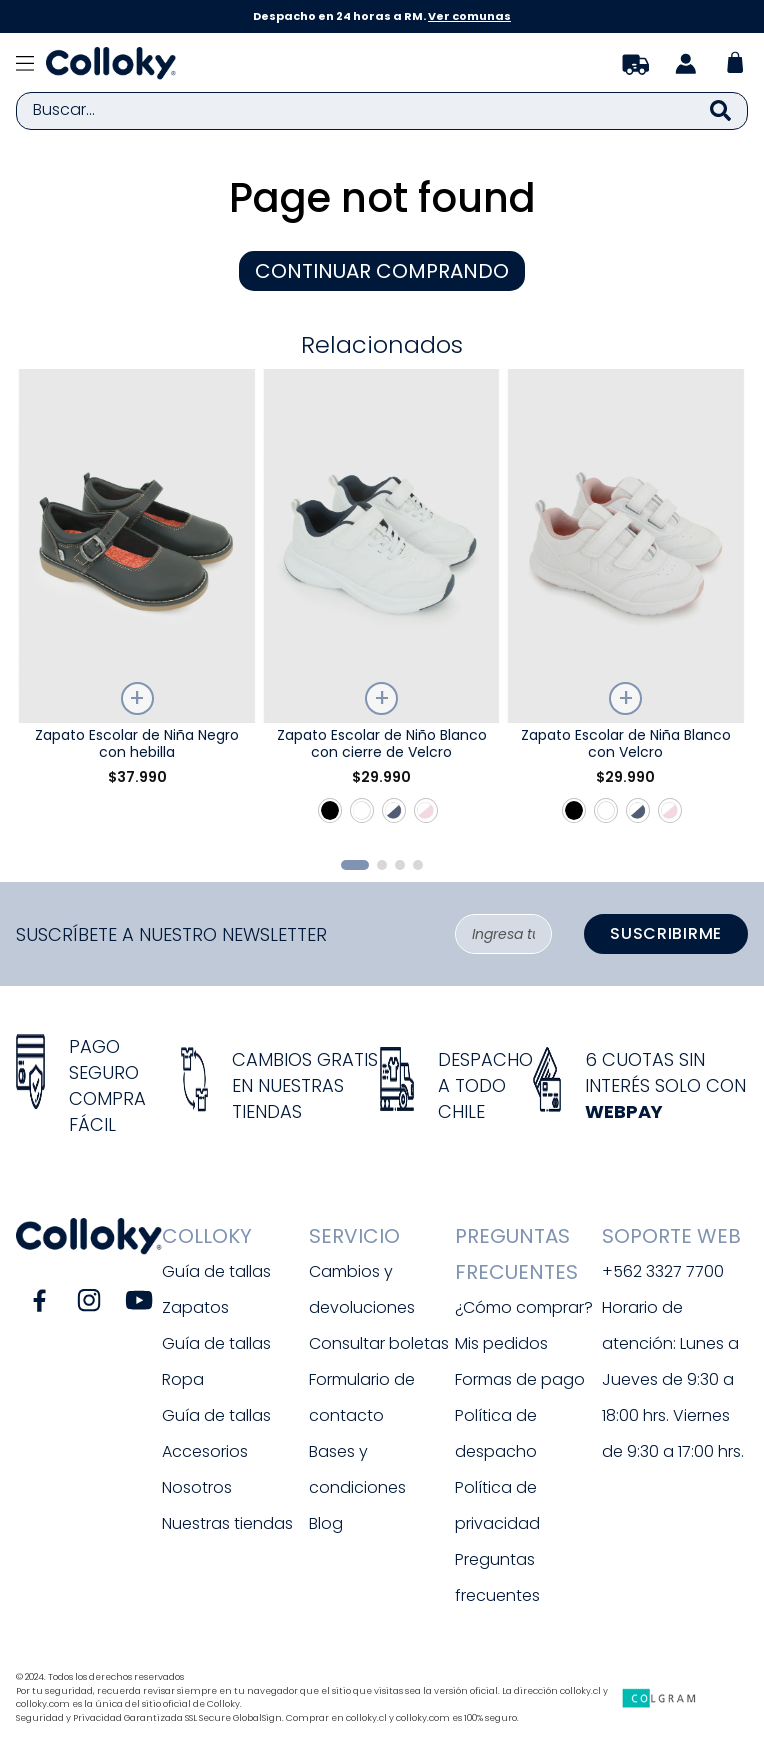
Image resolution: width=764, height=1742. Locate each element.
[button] (355, 865)
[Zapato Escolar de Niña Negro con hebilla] (137, 605)
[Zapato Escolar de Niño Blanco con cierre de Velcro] (382, 605)
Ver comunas (469, 16)
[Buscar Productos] (720, 111)
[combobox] (382, 111)
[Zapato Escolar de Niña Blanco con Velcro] (626, 605)
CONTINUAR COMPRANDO (382, 271)
